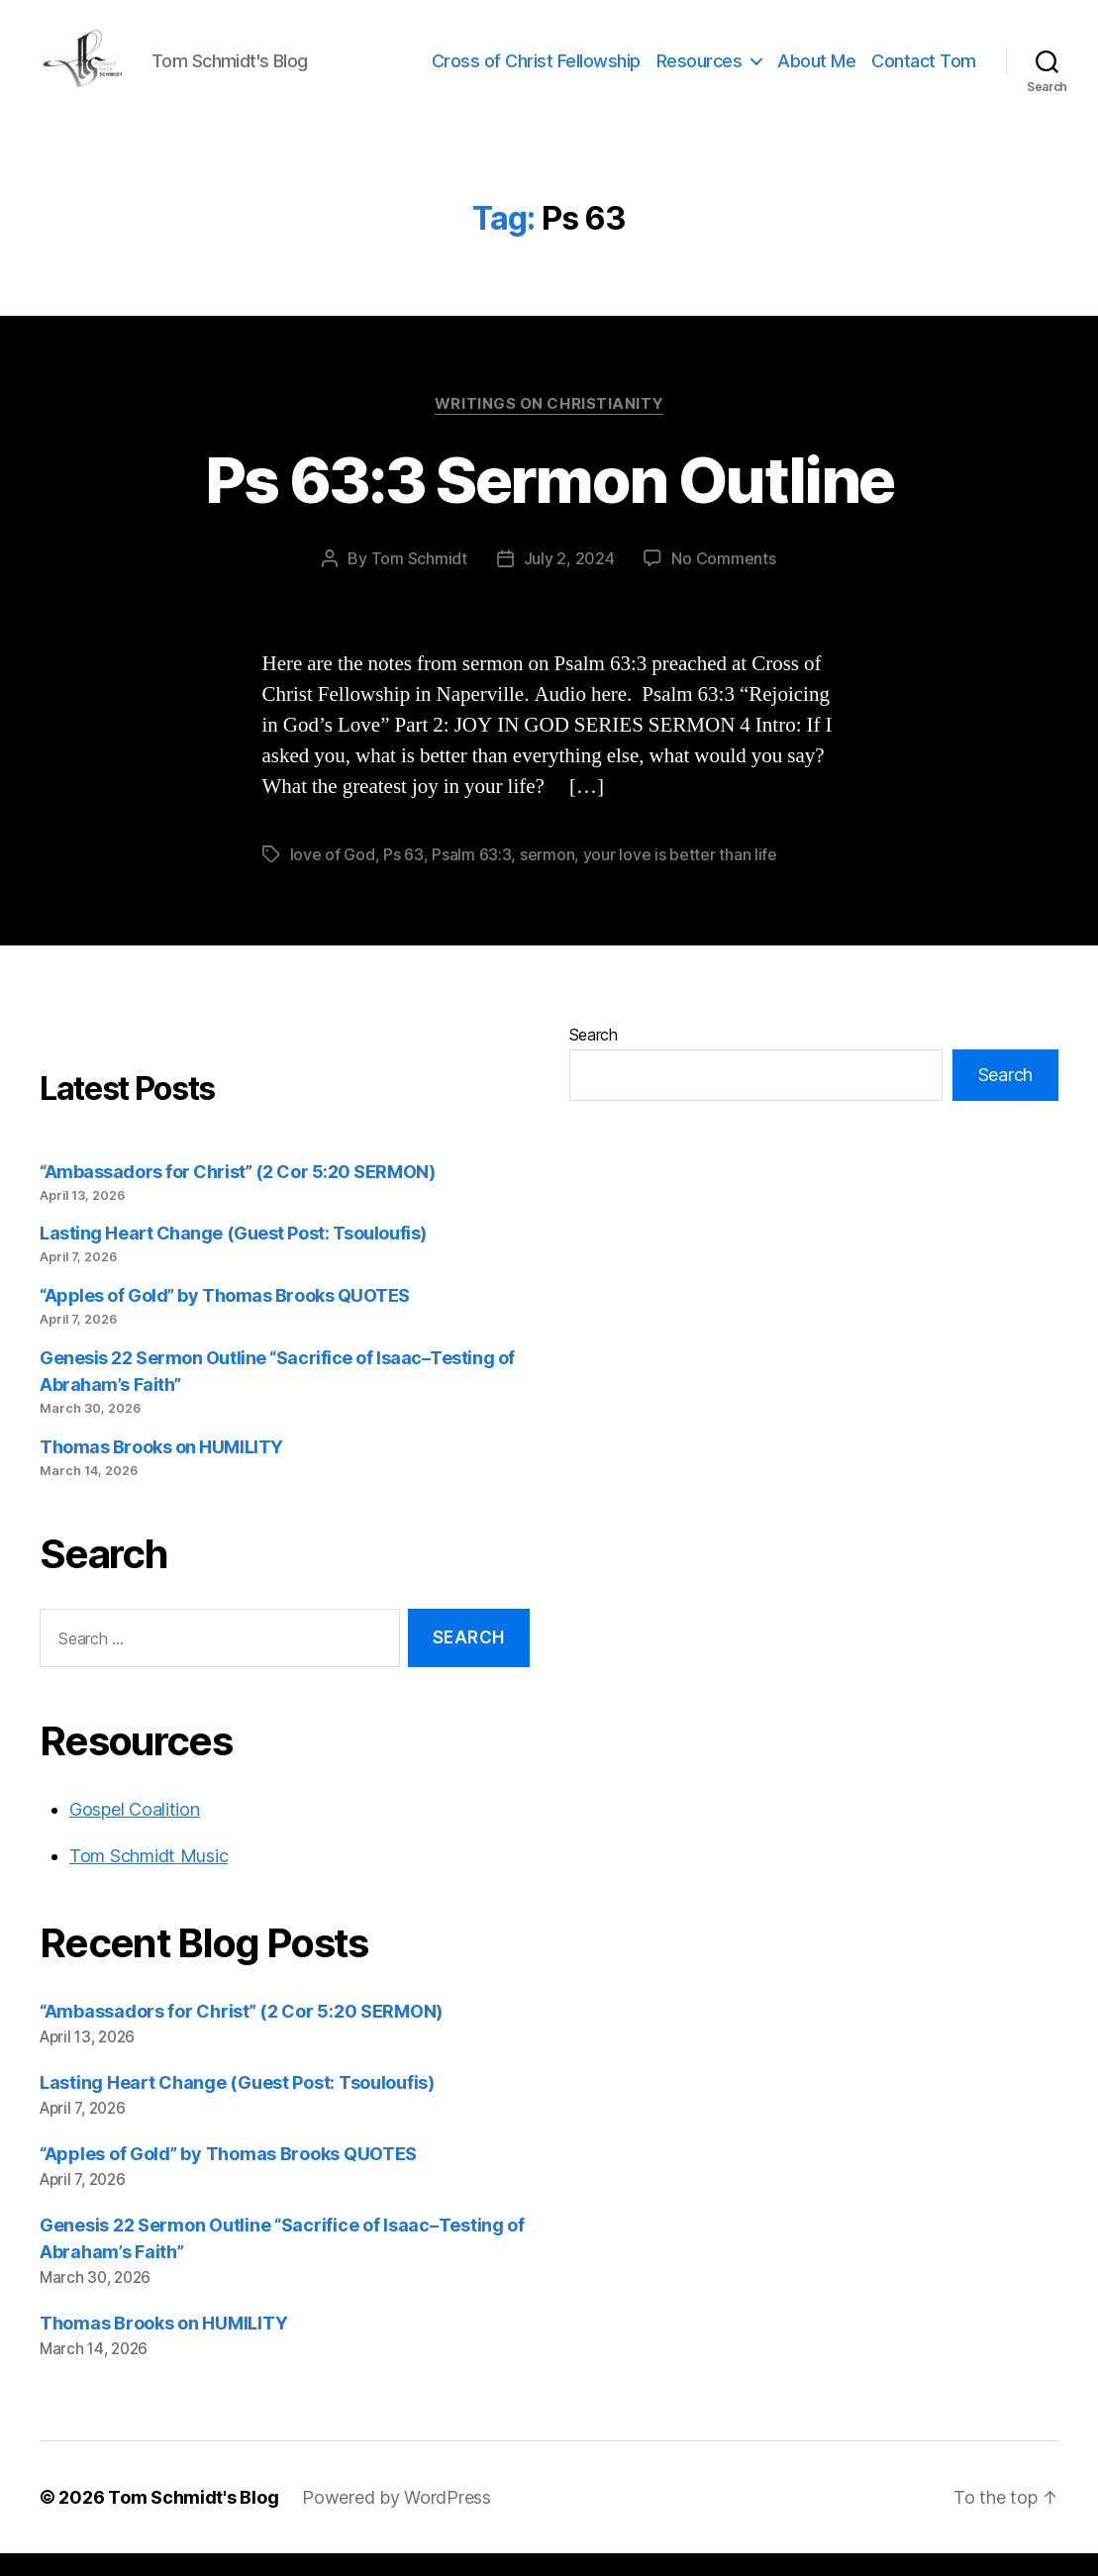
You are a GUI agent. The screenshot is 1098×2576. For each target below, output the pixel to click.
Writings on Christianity (549, 427)
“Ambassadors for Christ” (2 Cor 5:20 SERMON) (237, 1194)
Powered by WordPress (396, 2520)
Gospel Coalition (134, 1832)
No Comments (723, 581)
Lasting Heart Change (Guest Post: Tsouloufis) (233, 1256)
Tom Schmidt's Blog (193, 2520)
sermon (547, 877)
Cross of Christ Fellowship (536, 71)
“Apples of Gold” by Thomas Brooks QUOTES (225, 1319)
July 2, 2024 (569, 581)
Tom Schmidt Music (148, 1878)
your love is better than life (680, 877)
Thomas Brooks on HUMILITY (161, 1469)
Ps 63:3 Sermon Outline (549, 502)
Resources (699, 71)
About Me (816, 71)
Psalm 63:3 (471, 877)
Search (593, 1057)
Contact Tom (923, 71)
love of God (332, 877)
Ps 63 (403, 877)
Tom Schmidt (419, 581)
